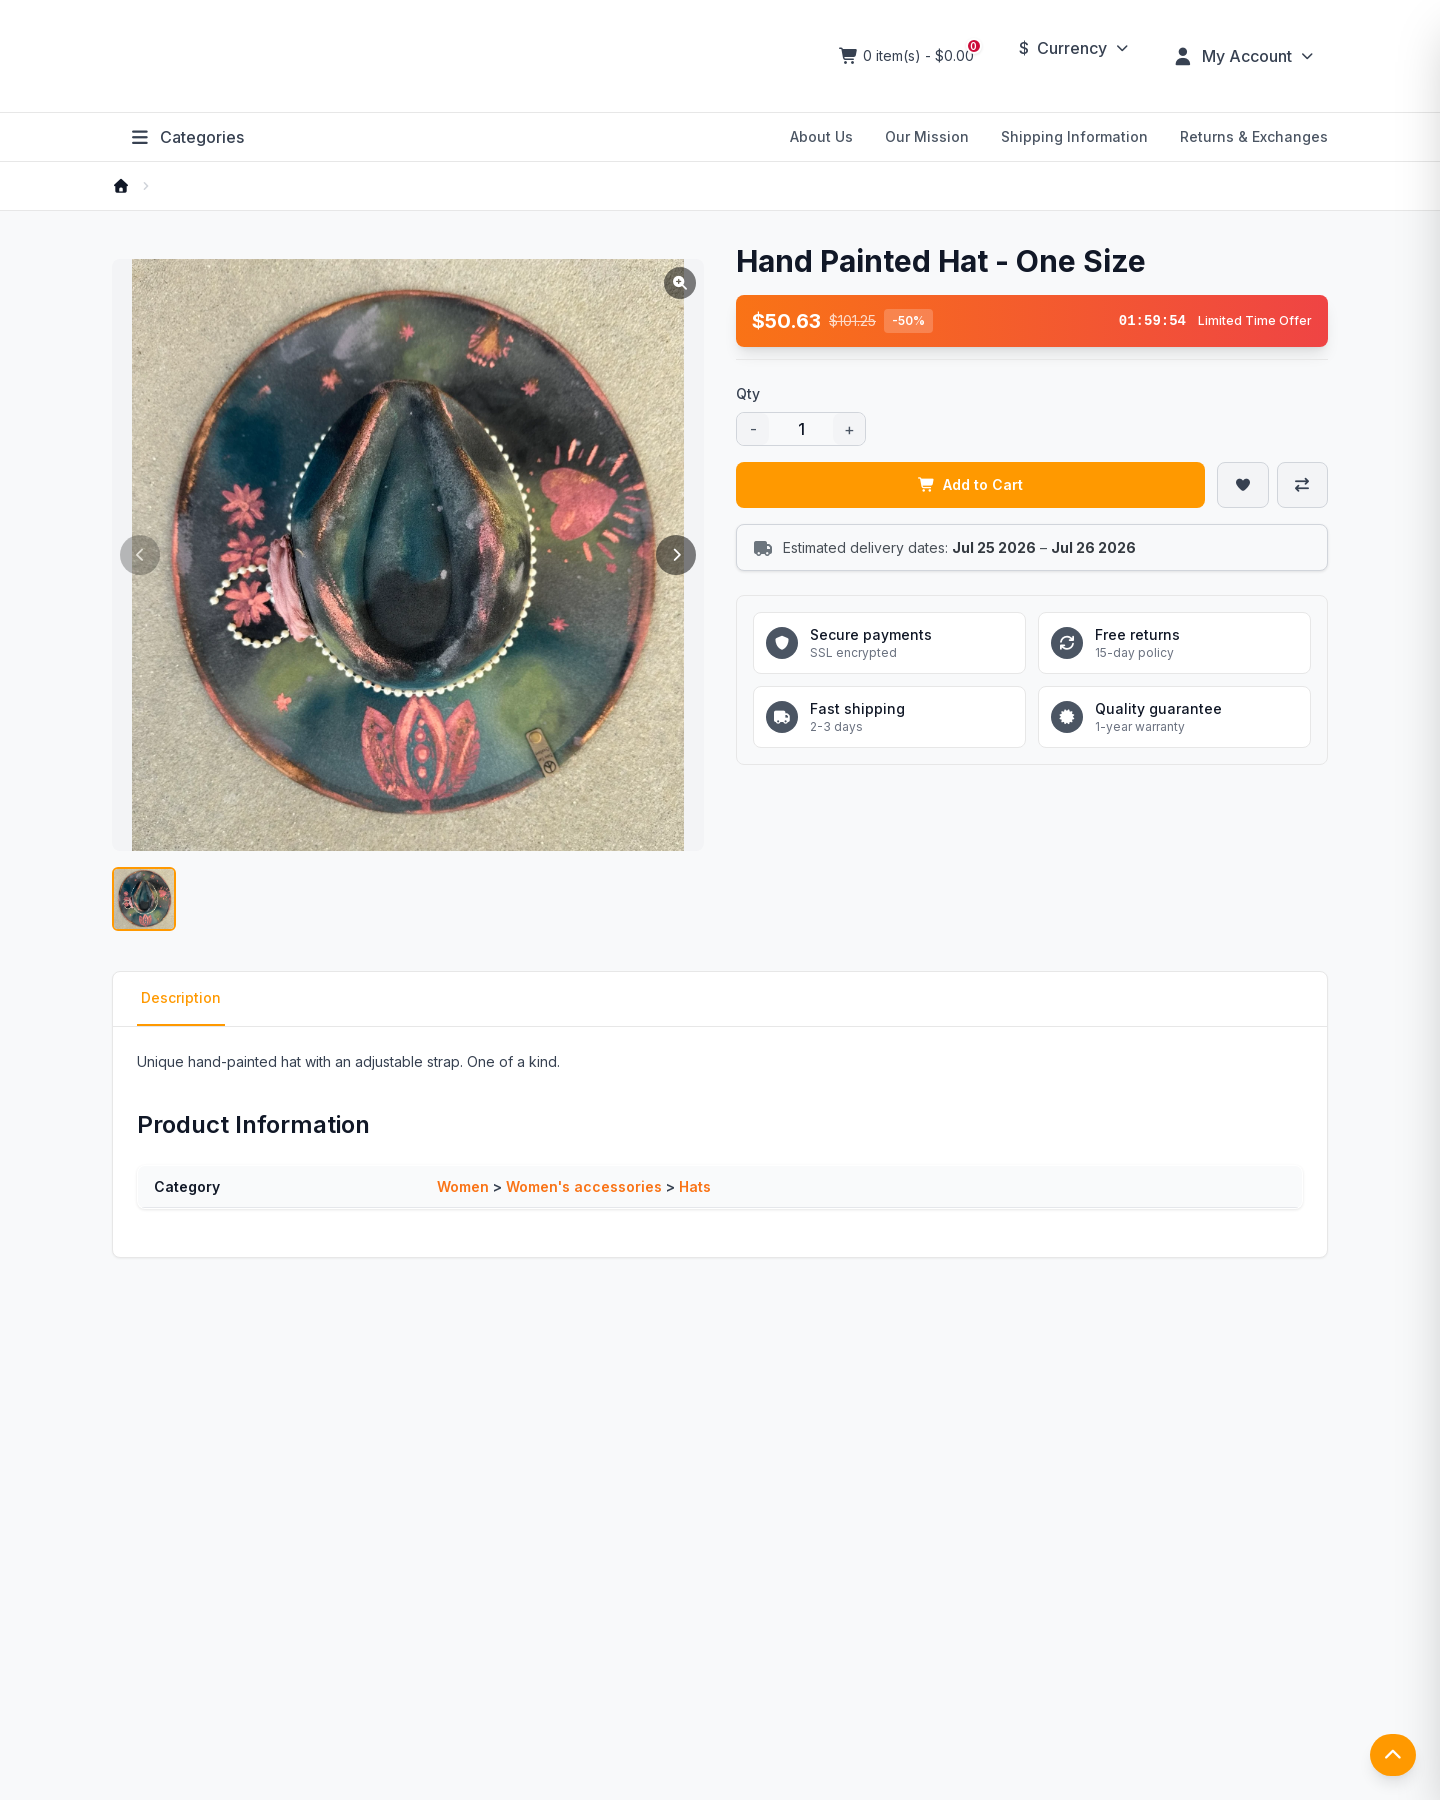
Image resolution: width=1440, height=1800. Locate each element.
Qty (748, 393)
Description (181, 997)
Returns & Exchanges (1254, 136)
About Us (821, 136)
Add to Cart (971, 484)
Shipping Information (1074, 136)
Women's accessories (584, 1186)
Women (463, 1186)
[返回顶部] (1393, 1755)
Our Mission (927, 136)
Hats (695, 1186)
